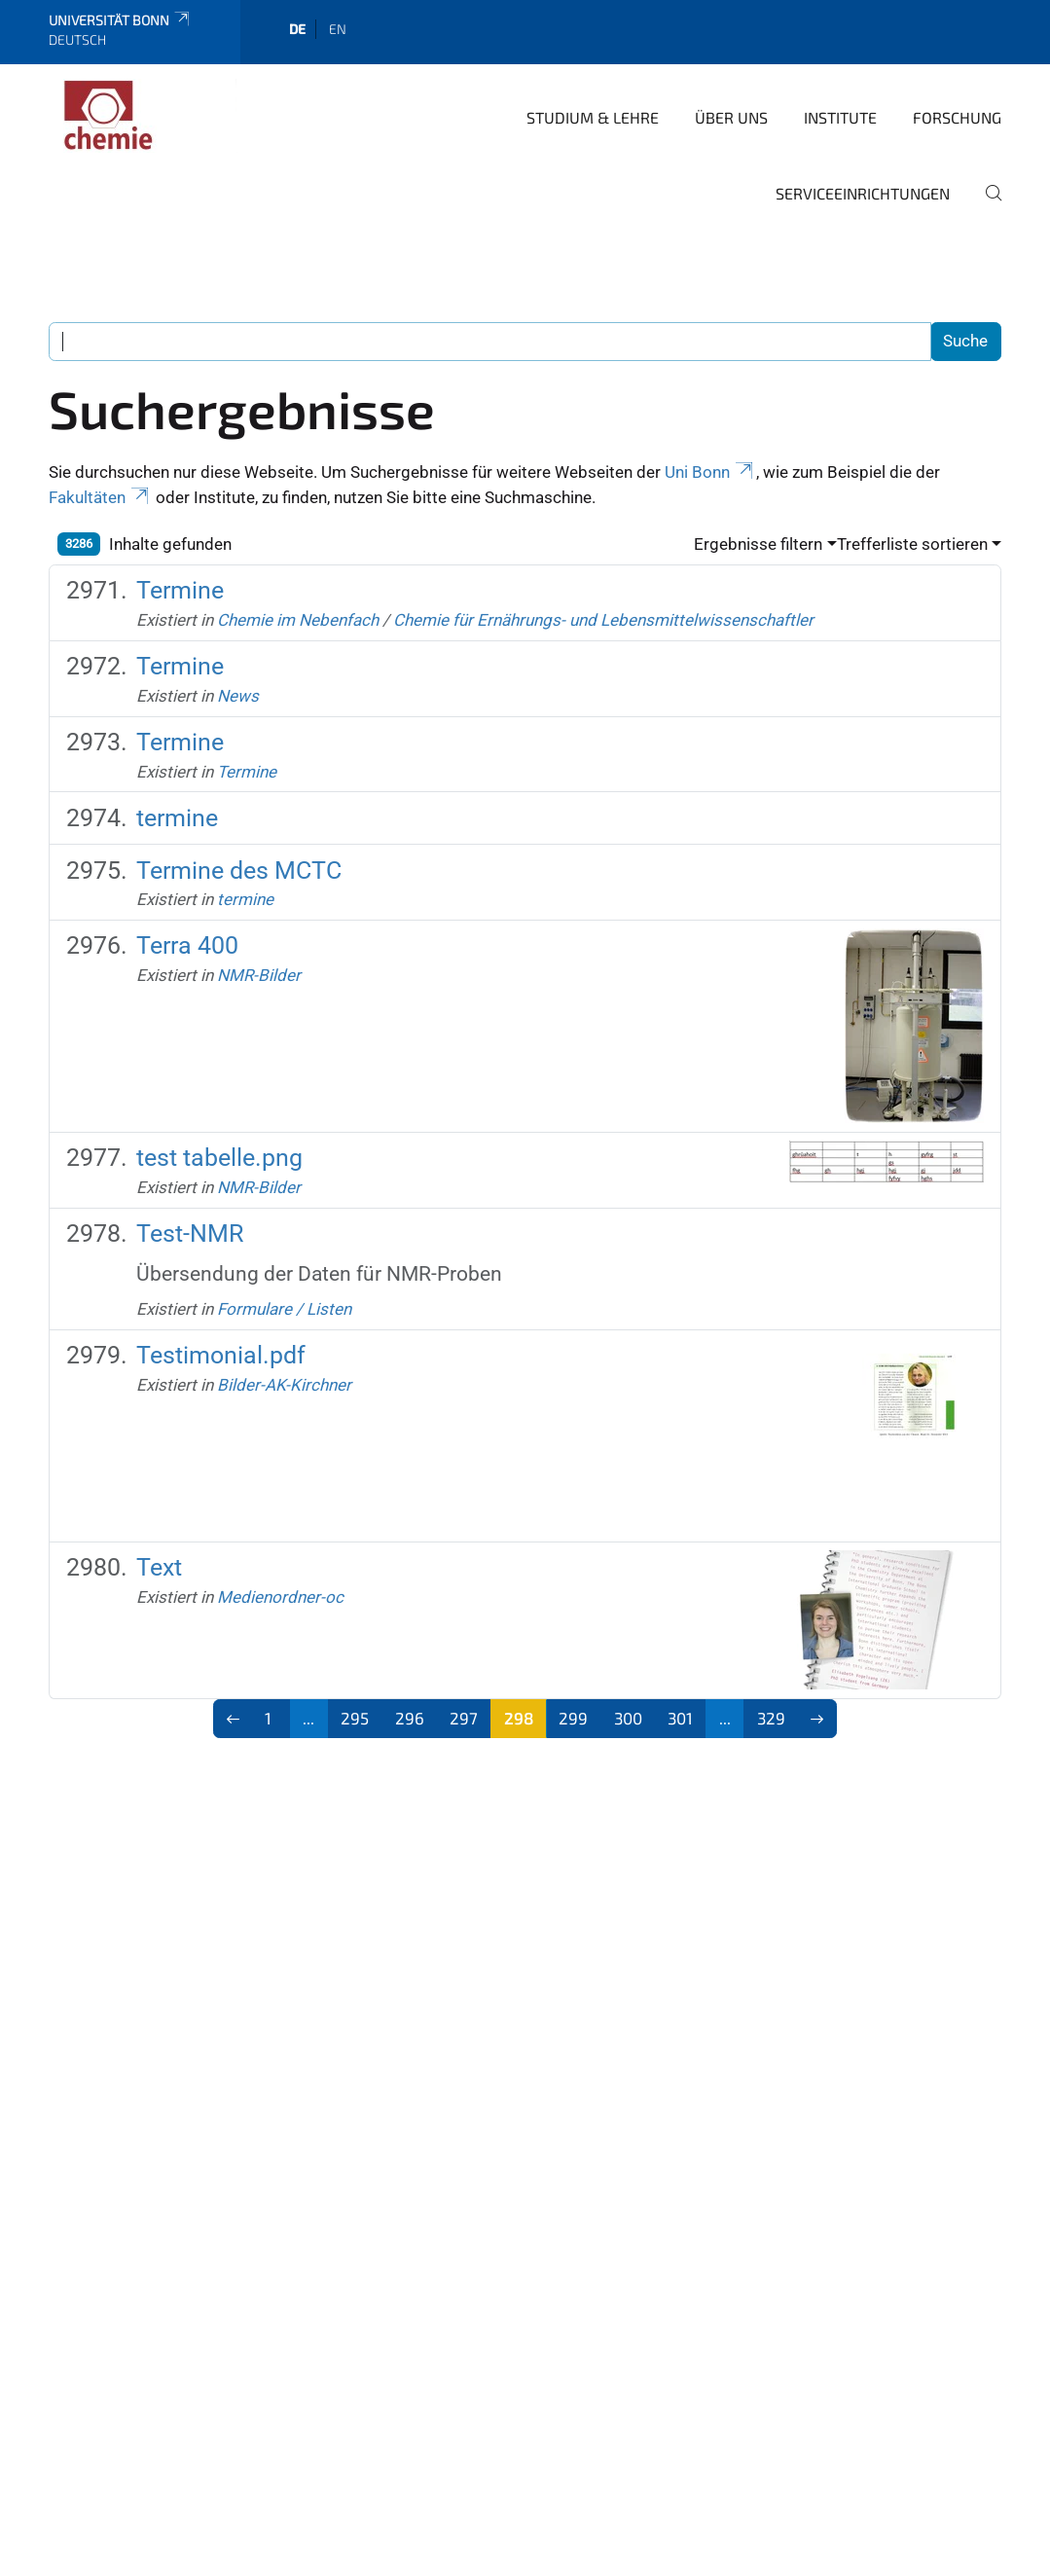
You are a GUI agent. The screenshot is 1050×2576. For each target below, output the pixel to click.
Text (159, 1567)
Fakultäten (100, 497)
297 (464, 1717)
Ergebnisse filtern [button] (758, 544)
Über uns (731, 117)
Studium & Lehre (592, 117)
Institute (840, 117)
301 (680, 1717)
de (297, 28)
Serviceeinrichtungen (863, 193)
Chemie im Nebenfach (298, 620)
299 (573, 1717)
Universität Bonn (120, 20)
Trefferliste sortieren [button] (912, 544)
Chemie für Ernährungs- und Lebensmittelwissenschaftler (603, 620)
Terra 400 (187, 945)
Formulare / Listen (284, 1309)
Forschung (957, 117)
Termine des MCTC (239, 870)
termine (177, 818)
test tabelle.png (219, 1157)
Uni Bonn (710, 472)
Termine (180, 590)
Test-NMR (189, 1233)
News (238, 696)
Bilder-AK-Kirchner (284, 1385)
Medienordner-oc (280, 1597)
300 (628, 1717)
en (337, 28)
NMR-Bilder (259, 975)
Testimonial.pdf (221, 1355)
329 (771, 1717)
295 (355, 1717)
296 (409, 1717)
